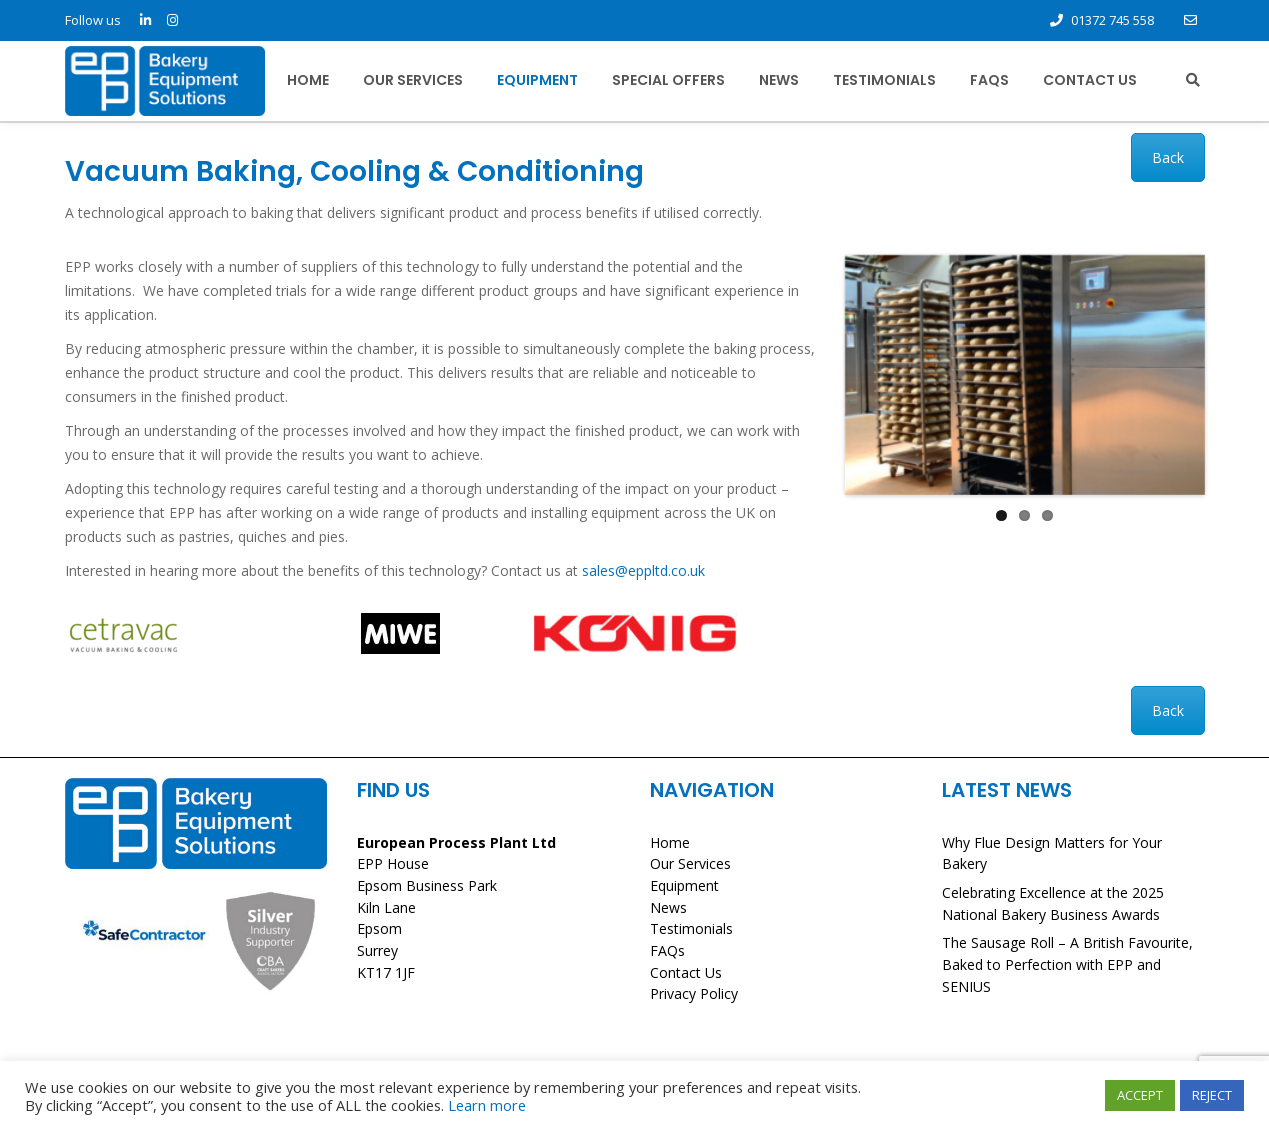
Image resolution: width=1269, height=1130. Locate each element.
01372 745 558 (1112, 20)
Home (308, 80)
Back (1168, 157)
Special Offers (668, 80)
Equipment (537, 80)
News (779, 80)
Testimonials (884, 80)
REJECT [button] (1212, 1095)
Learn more (487, 1105)
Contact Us (1090, 80)
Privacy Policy (694, 993)
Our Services (413, 80)
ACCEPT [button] (1140, 1095)
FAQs (989, 80)
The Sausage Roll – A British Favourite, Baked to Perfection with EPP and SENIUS (1067, 964)
